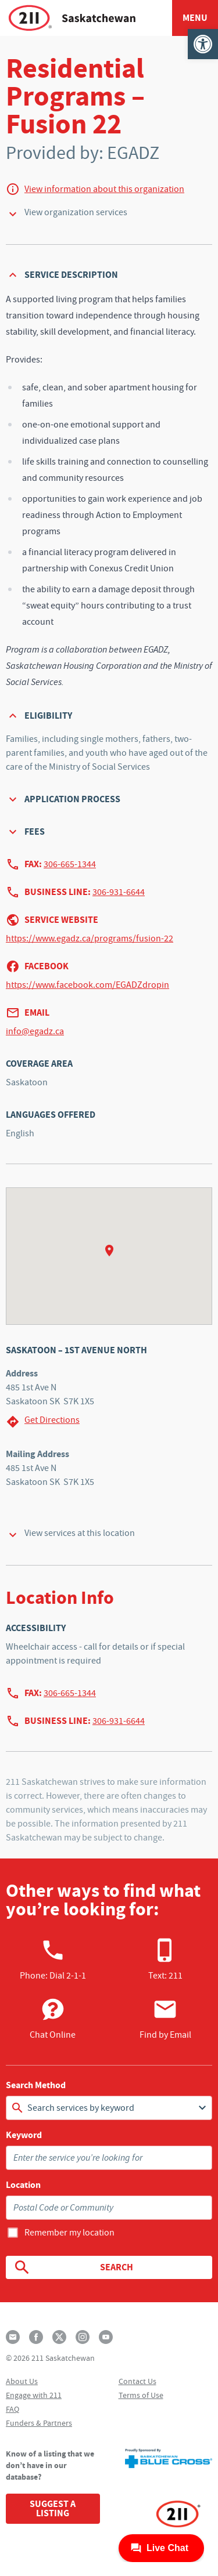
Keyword (24, 2135)
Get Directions (43, 1421)
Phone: (53, 1959)
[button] (203, 44)
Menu (195, 18)
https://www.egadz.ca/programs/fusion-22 (89, 938)
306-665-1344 (70, 864)
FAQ (12, 2409)
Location (23, 2185)
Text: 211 (165, 1959)
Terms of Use (141, 2395)
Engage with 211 (34, 2395)
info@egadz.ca (35, 1031)
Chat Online (53, 2019)
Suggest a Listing (53, 2508)
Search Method (36, 2085)
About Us (22, 2381)
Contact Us (137, 2381)
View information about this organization (104, 189)
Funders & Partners (39, 2423)
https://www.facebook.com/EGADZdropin (87, 985)
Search (73, 2267)
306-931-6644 (118, 892)
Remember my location (69, 2232)
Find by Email (165, 2019)
